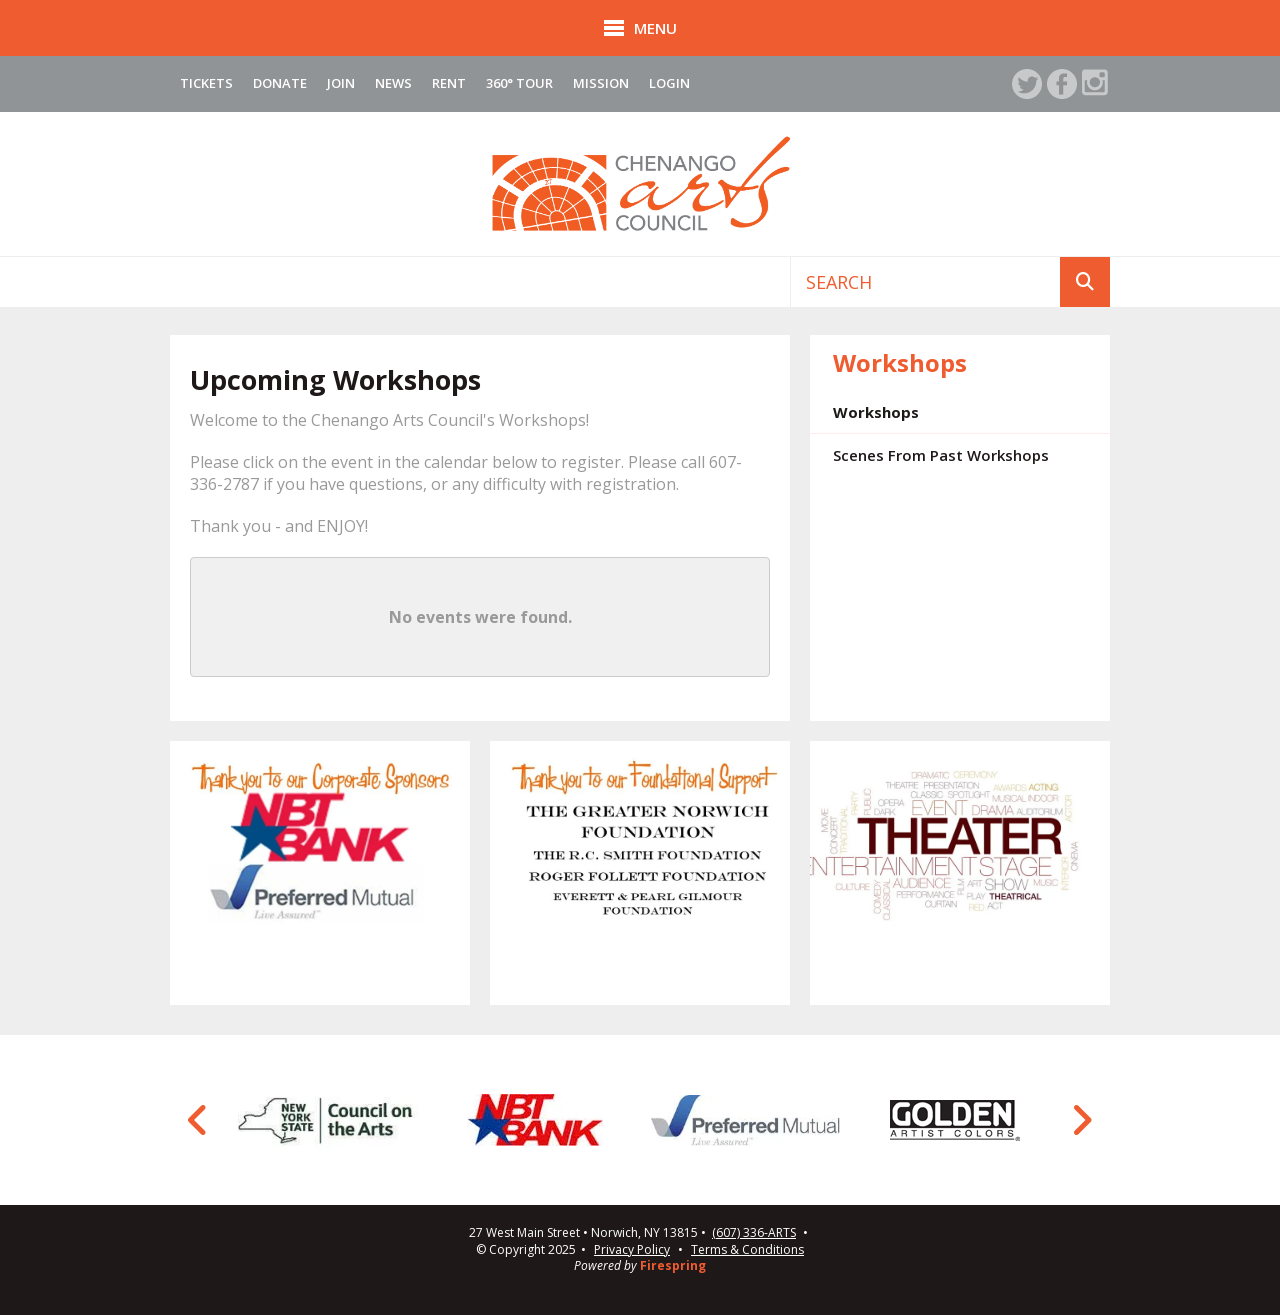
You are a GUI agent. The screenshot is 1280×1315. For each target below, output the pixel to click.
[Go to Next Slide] (1081, 1120)
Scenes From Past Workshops (941, 455)
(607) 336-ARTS (754, 1233)
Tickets (206, 83)
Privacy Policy (632, 1249)
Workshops (876, 412)
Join (341, 83)
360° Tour (519, 83)
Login (669, 83)
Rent (449, 83)
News (393, 83)
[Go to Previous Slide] (198, 1120)
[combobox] (925, 282)
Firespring (673, 1265)
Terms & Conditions (747, 1249)
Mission (601, 83)
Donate (280, 83)
